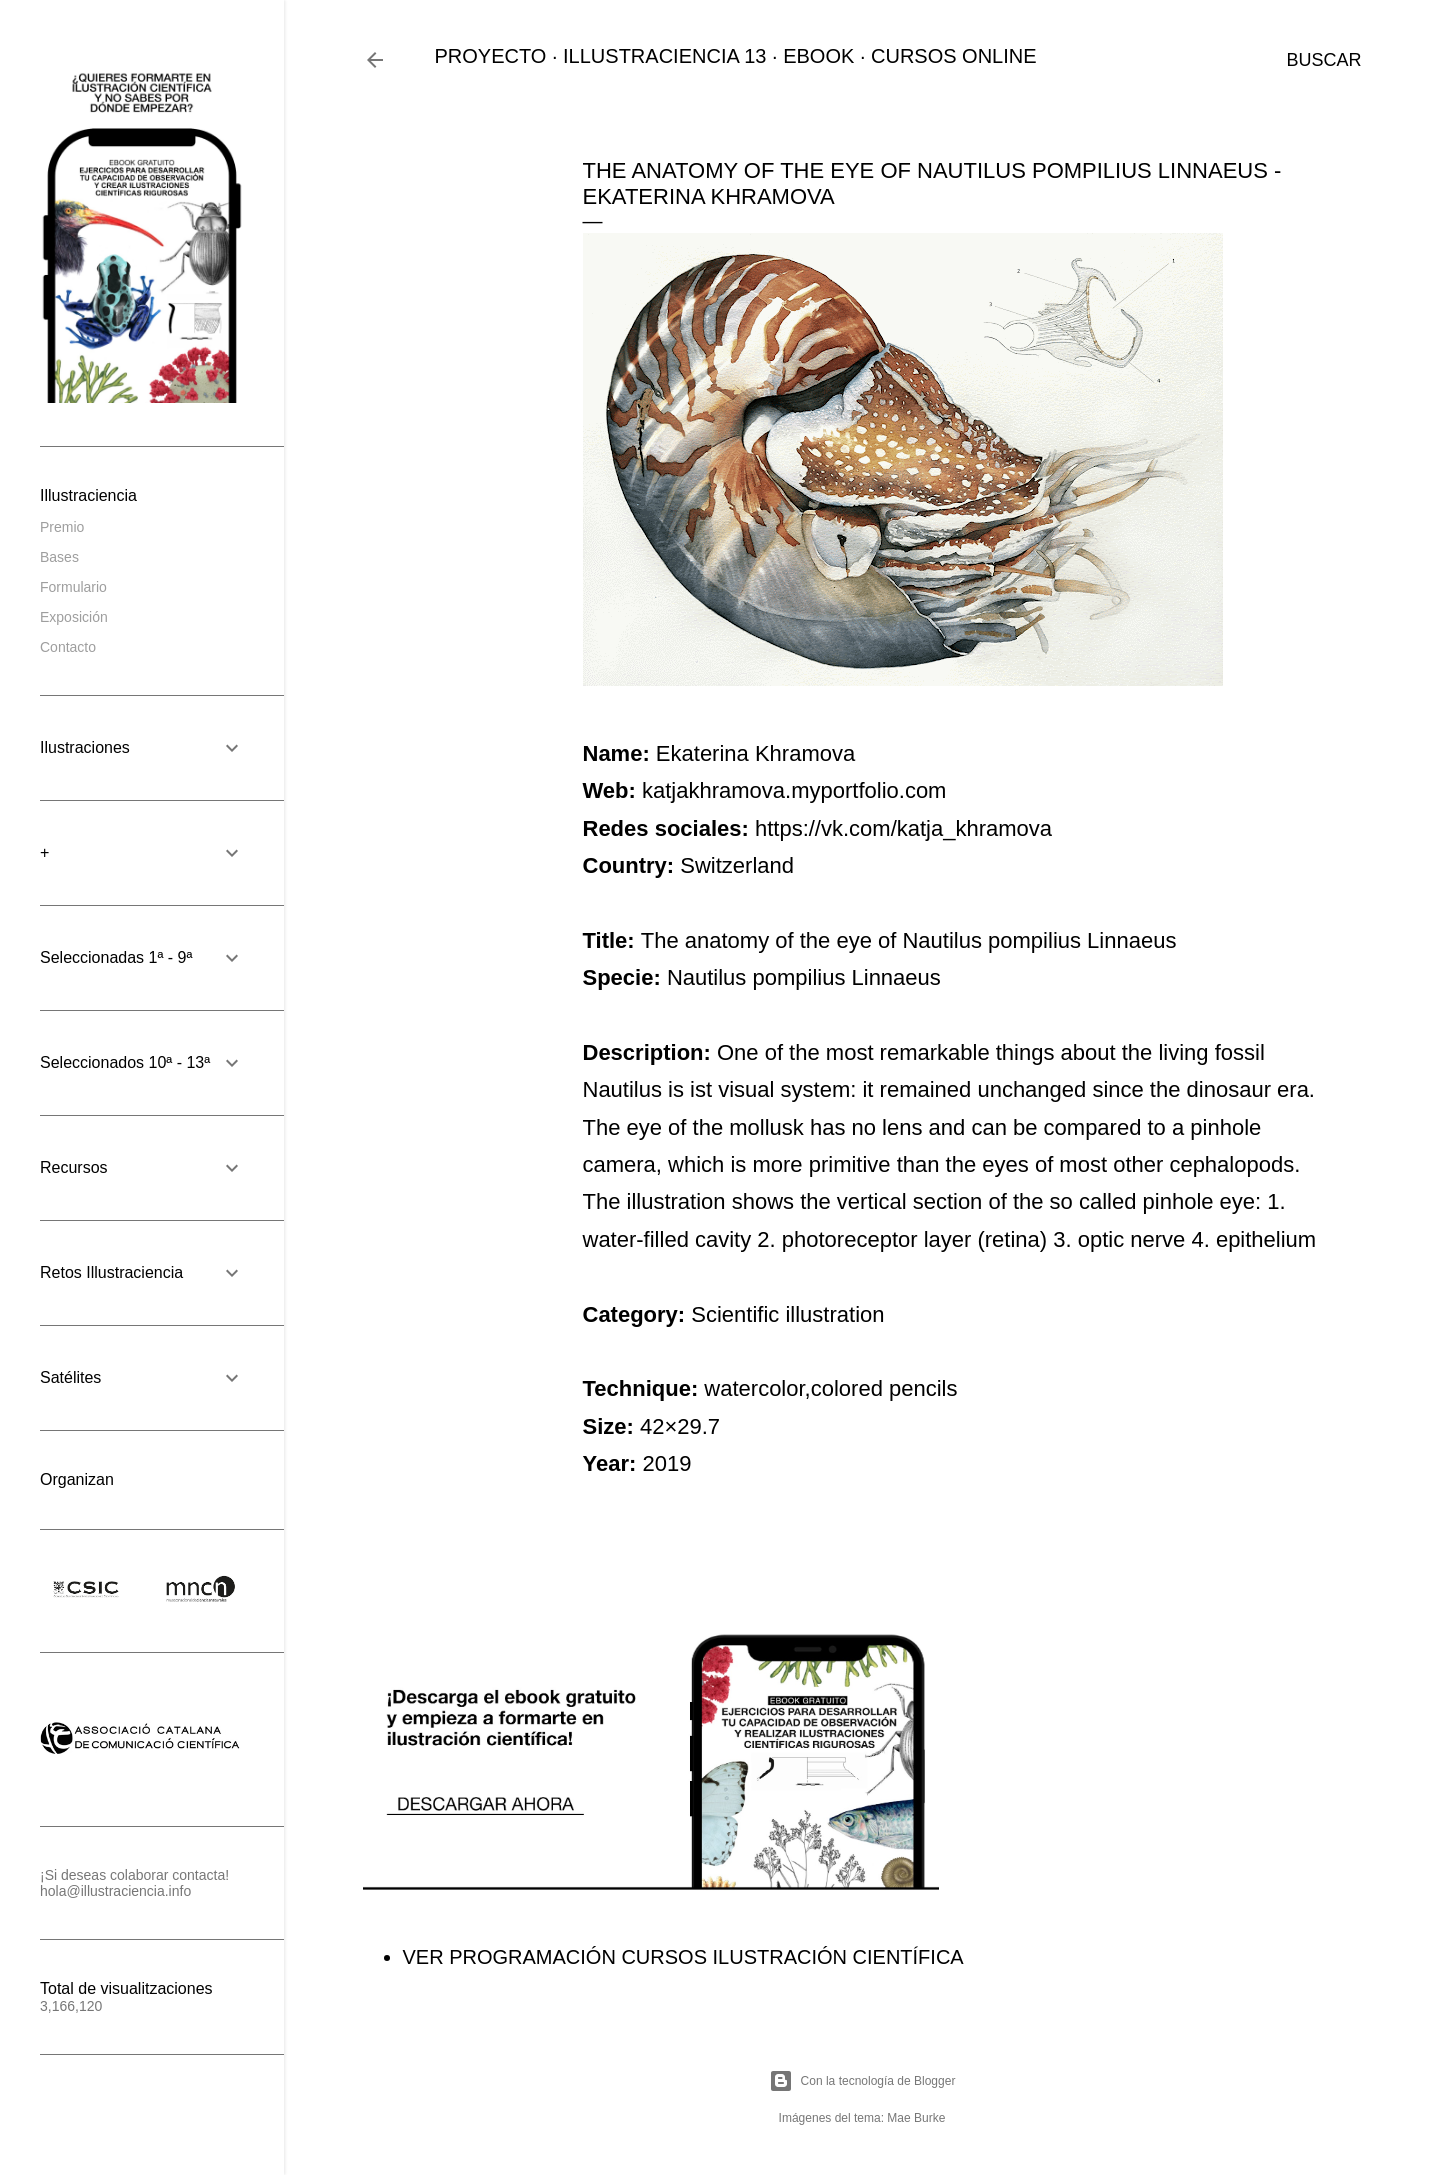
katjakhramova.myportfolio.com (794, 790)
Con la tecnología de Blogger (862, 2081)
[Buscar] (1323, 60)
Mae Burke (916, 2118)
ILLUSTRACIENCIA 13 (664, 56)
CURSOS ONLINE (954, 56)
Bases (59, 557)
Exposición (74, 617)
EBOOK (818, 56)
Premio (62, 527)
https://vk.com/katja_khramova (903, 828)
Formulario (73, 587)
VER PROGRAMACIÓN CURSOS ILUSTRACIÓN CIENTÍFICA (683, 1957)
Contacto (68, 647)
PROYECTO (491, 56)
